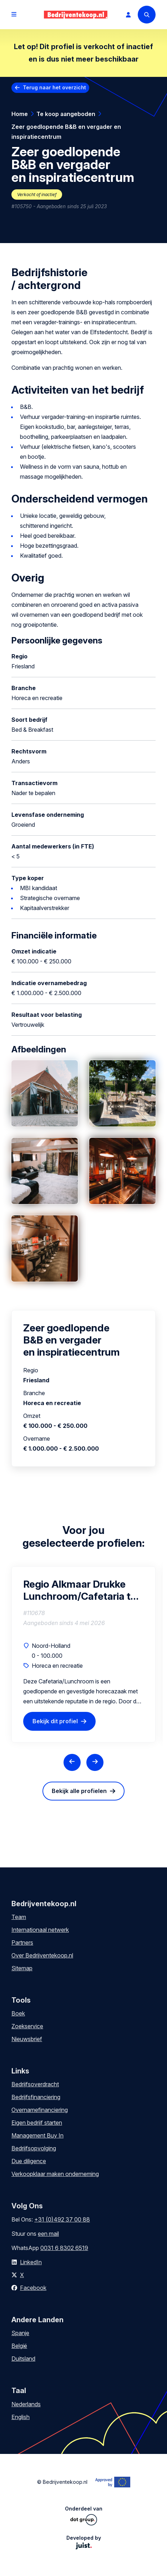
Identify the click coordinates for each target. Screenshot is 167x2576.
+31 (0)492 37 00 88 (62, 2219)
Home (19, 113)
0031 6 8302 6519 (64, 2247)
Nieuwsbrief (26, 2039)
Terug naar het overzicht (54, 87)
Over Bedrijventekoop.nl (42, 1955)
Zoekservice (27, 2026)
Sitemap (21, 1968)
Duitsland (23, 2358)
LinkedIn (31, 2262)
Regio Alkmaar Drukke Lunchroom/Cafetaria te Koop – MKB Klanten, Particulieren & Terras (79, 1590)
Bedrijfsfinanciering (35, 2097)
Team (18, 1916)
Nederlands (26, 2404)
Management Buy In (37, 2135)
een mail (48, 2233)
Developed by (83, 2542)
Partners (22, 1942)
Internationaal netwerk (40, 1929)
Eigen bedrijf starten (36, 2122)
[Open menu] (13, 14)
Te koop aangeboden (65, 113)
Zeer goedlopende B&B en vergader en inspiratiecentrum (66, 131)
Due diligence (28, 2161)
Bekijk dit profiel (55, 1721)
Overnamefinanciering (39, 2109)
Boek (18, 2013)
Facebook (33, 2287)
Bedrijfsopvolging (33, 2148)
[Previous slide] (72, 1762)
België (19, 2345)
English (20, 2416)
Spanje (20, 2332)
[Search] (147, 14)
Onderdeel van (83, 2515)
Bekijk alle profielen (79, 1790)
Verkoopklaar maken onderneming (55, 2173)
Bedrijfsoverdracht (35, 2084)
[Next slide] (94, 1762)
